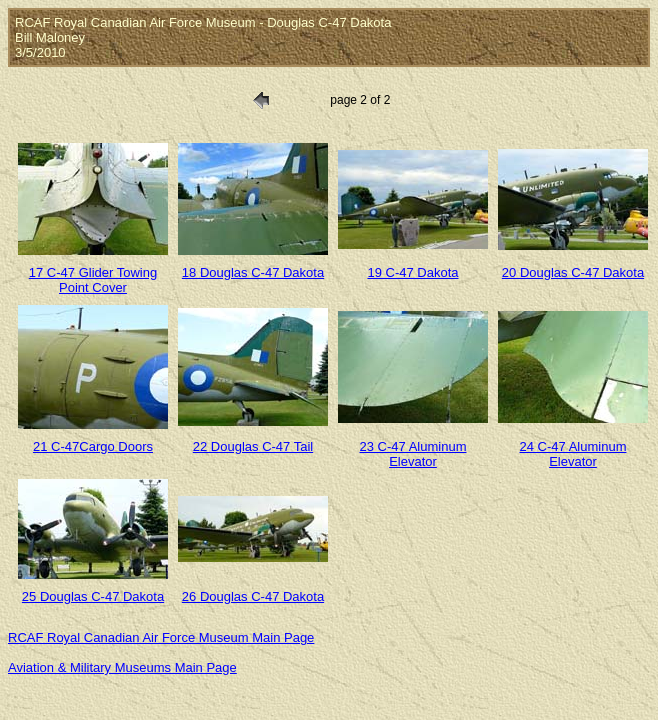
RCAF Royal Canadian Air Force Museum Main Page (161, 637)
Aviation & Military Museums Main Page (122, 667)
